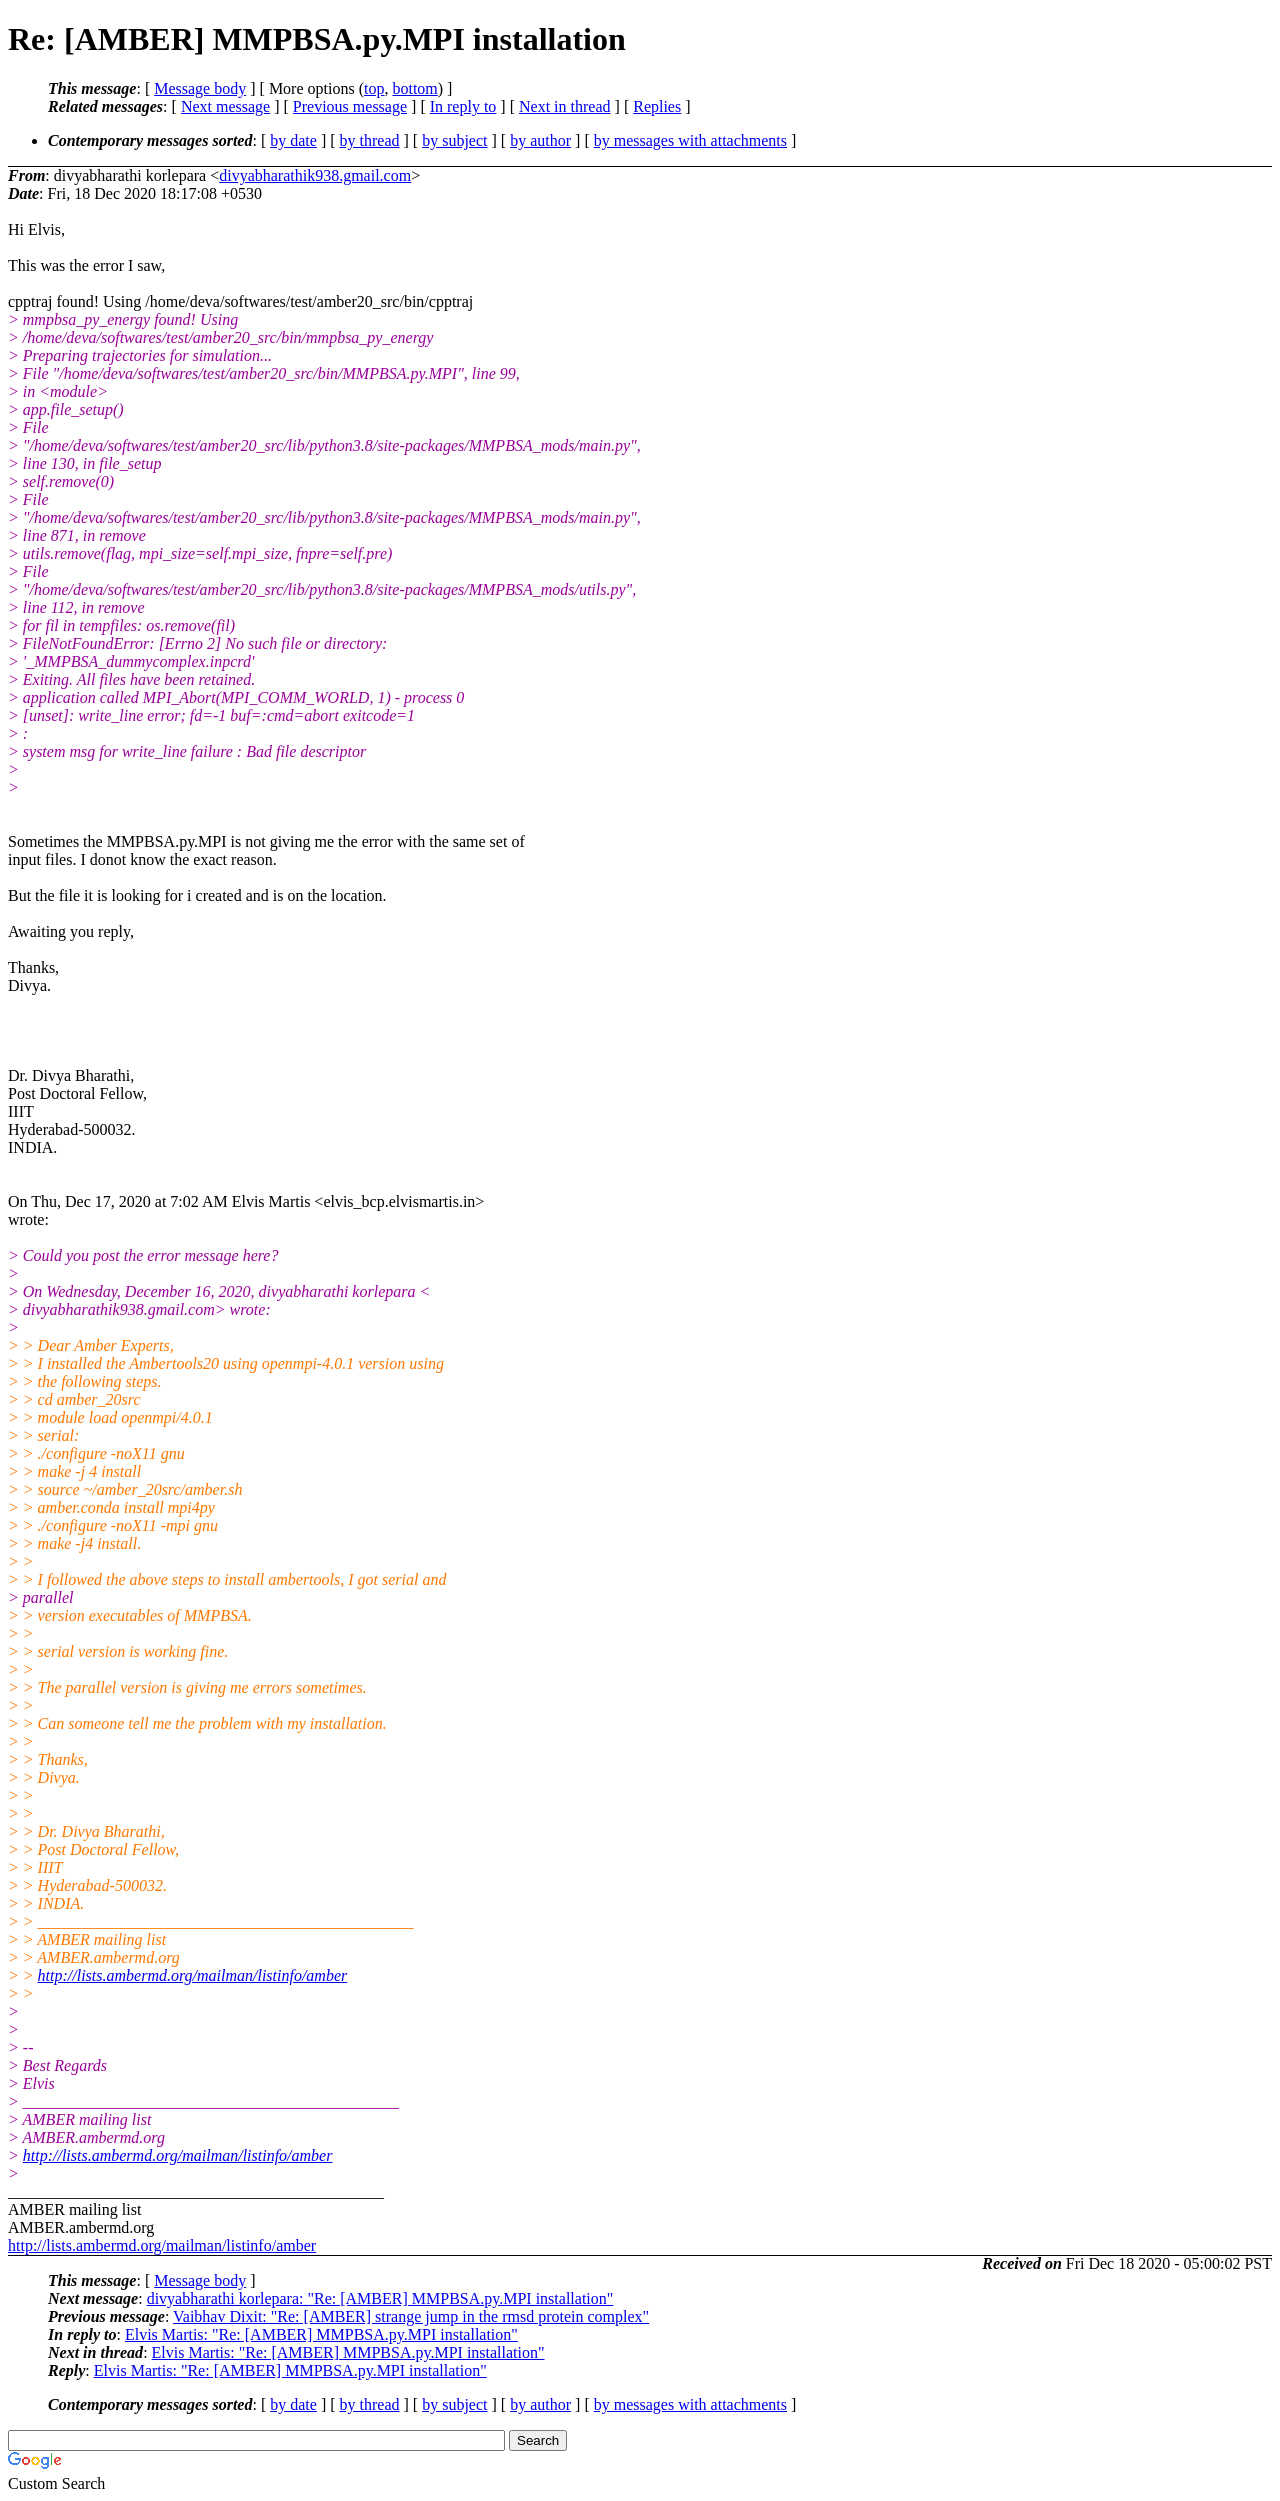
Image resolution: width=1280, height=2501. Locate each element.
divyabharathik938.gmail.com (315, 175)
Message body (200, 88)
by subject (454, 140)
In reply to (463, 106)
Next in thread (565, 106)
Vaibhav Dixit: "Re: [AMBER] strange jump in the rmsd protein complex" (411, 2316)
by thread (370, 140)
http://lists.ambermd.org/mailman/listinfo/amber (193, 1975)
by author (540, 140)
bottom (414, 88)
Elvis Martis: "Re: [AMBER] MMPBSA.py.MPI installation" (321, 2334)
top (374, 88)
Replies (657, 106)
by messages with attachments (690, 140)
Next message (225, 106)
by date (293, 140)
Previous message (350, 106)
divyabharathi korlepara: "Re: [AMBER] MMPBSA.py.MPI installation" (380, 2298)
